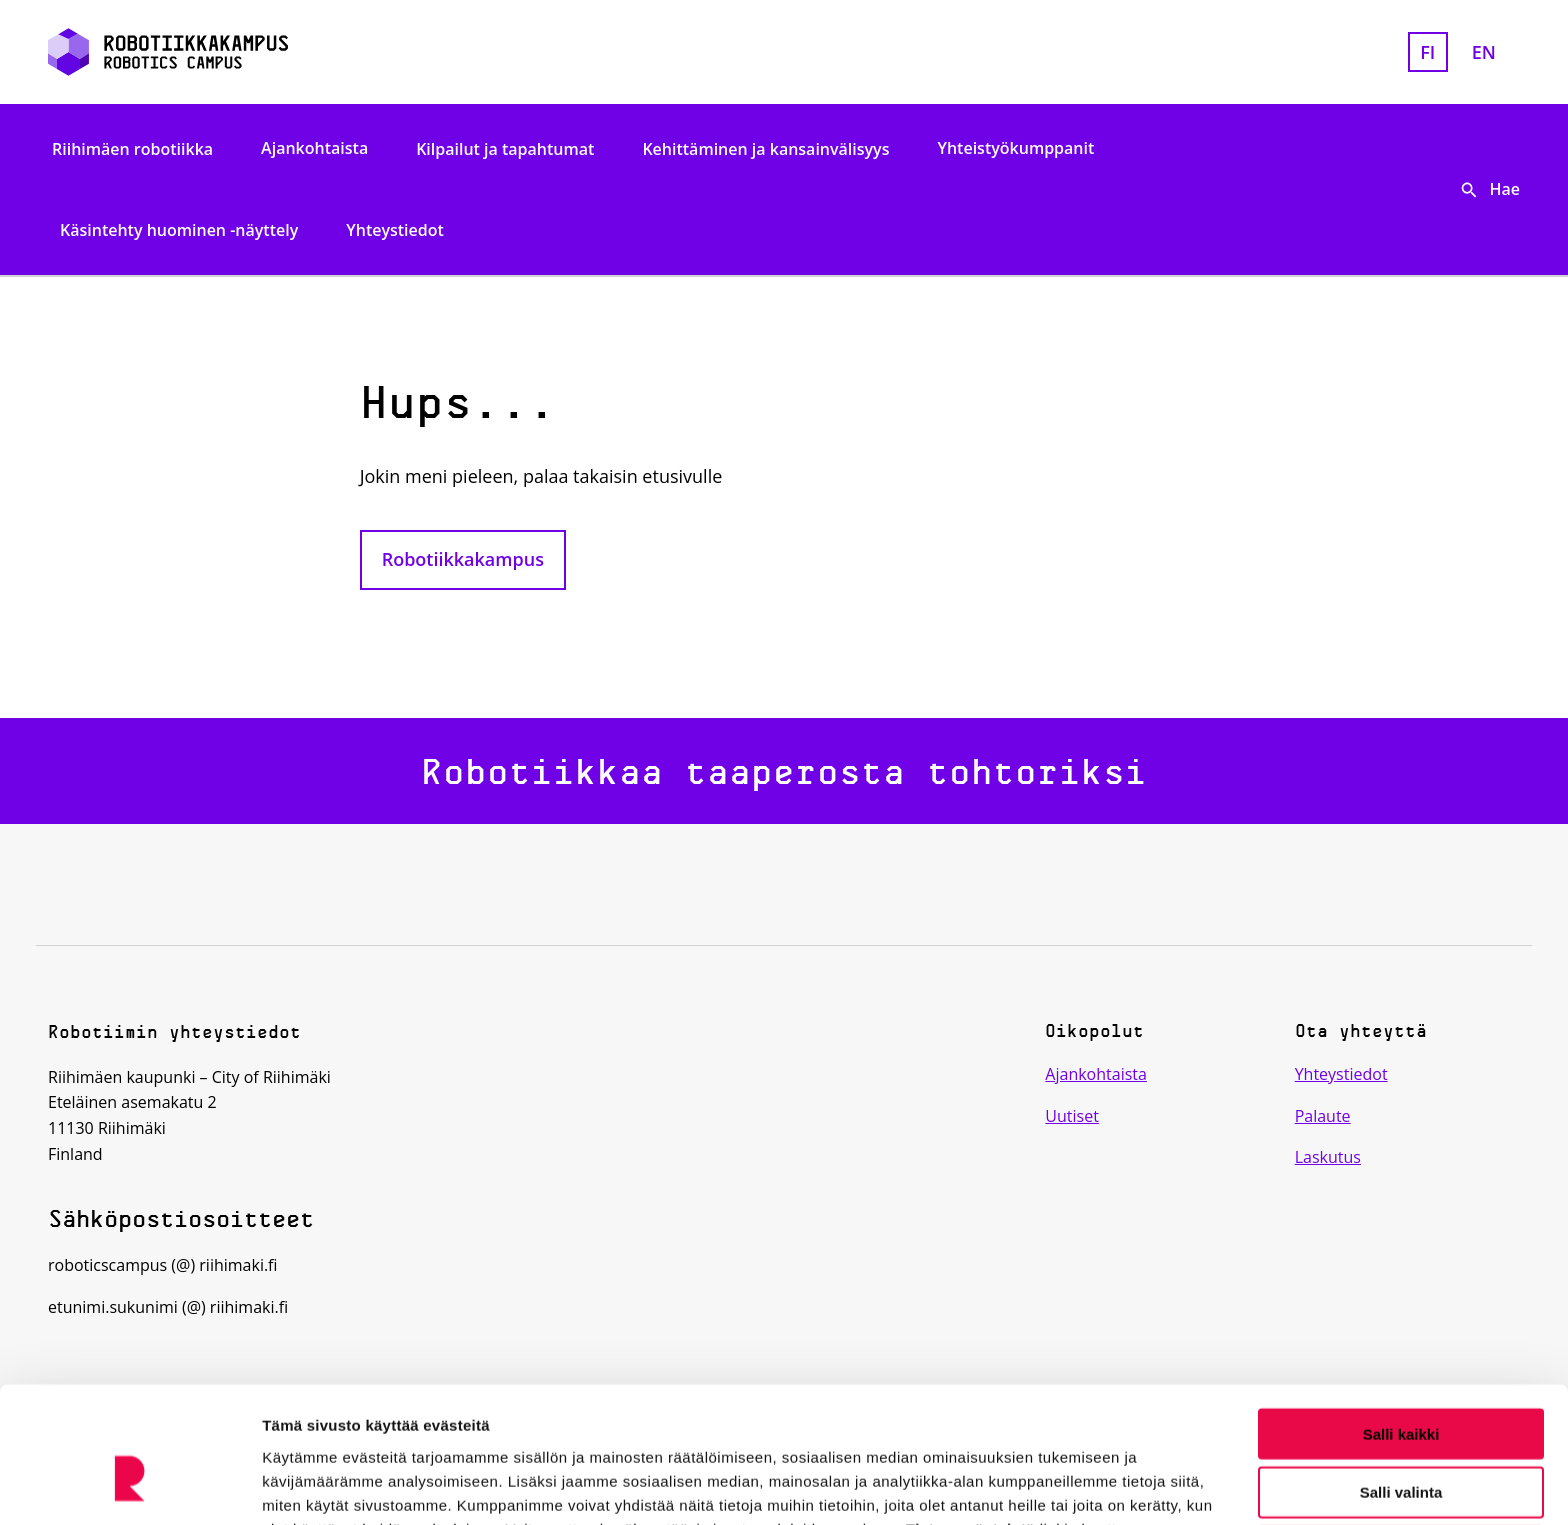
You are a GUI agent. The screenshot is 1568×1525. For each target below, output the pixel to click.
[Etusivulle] (285, 52)
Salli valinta (1401, 1384)
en (1484, 52)
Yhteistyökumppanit (1015, 148)
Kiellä (1401, 1443)
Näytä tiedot (1069, 1485)
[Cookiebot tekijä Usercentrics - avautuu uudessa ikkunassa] (129, 1486)
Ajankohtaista (314, 148)
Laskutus (1328, 1157)
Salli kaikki (1401, 1325)
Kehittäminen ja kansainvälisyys (765, 149)
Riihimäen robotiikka (132, 149)
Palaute (1323, 1116)
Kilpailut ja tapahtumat (505, 149)
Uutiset (1072, 1116)
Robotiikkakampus (463, 559)
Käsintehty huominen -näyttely (179, 230)
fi (1427, 52)
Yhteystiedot (395, 230)
